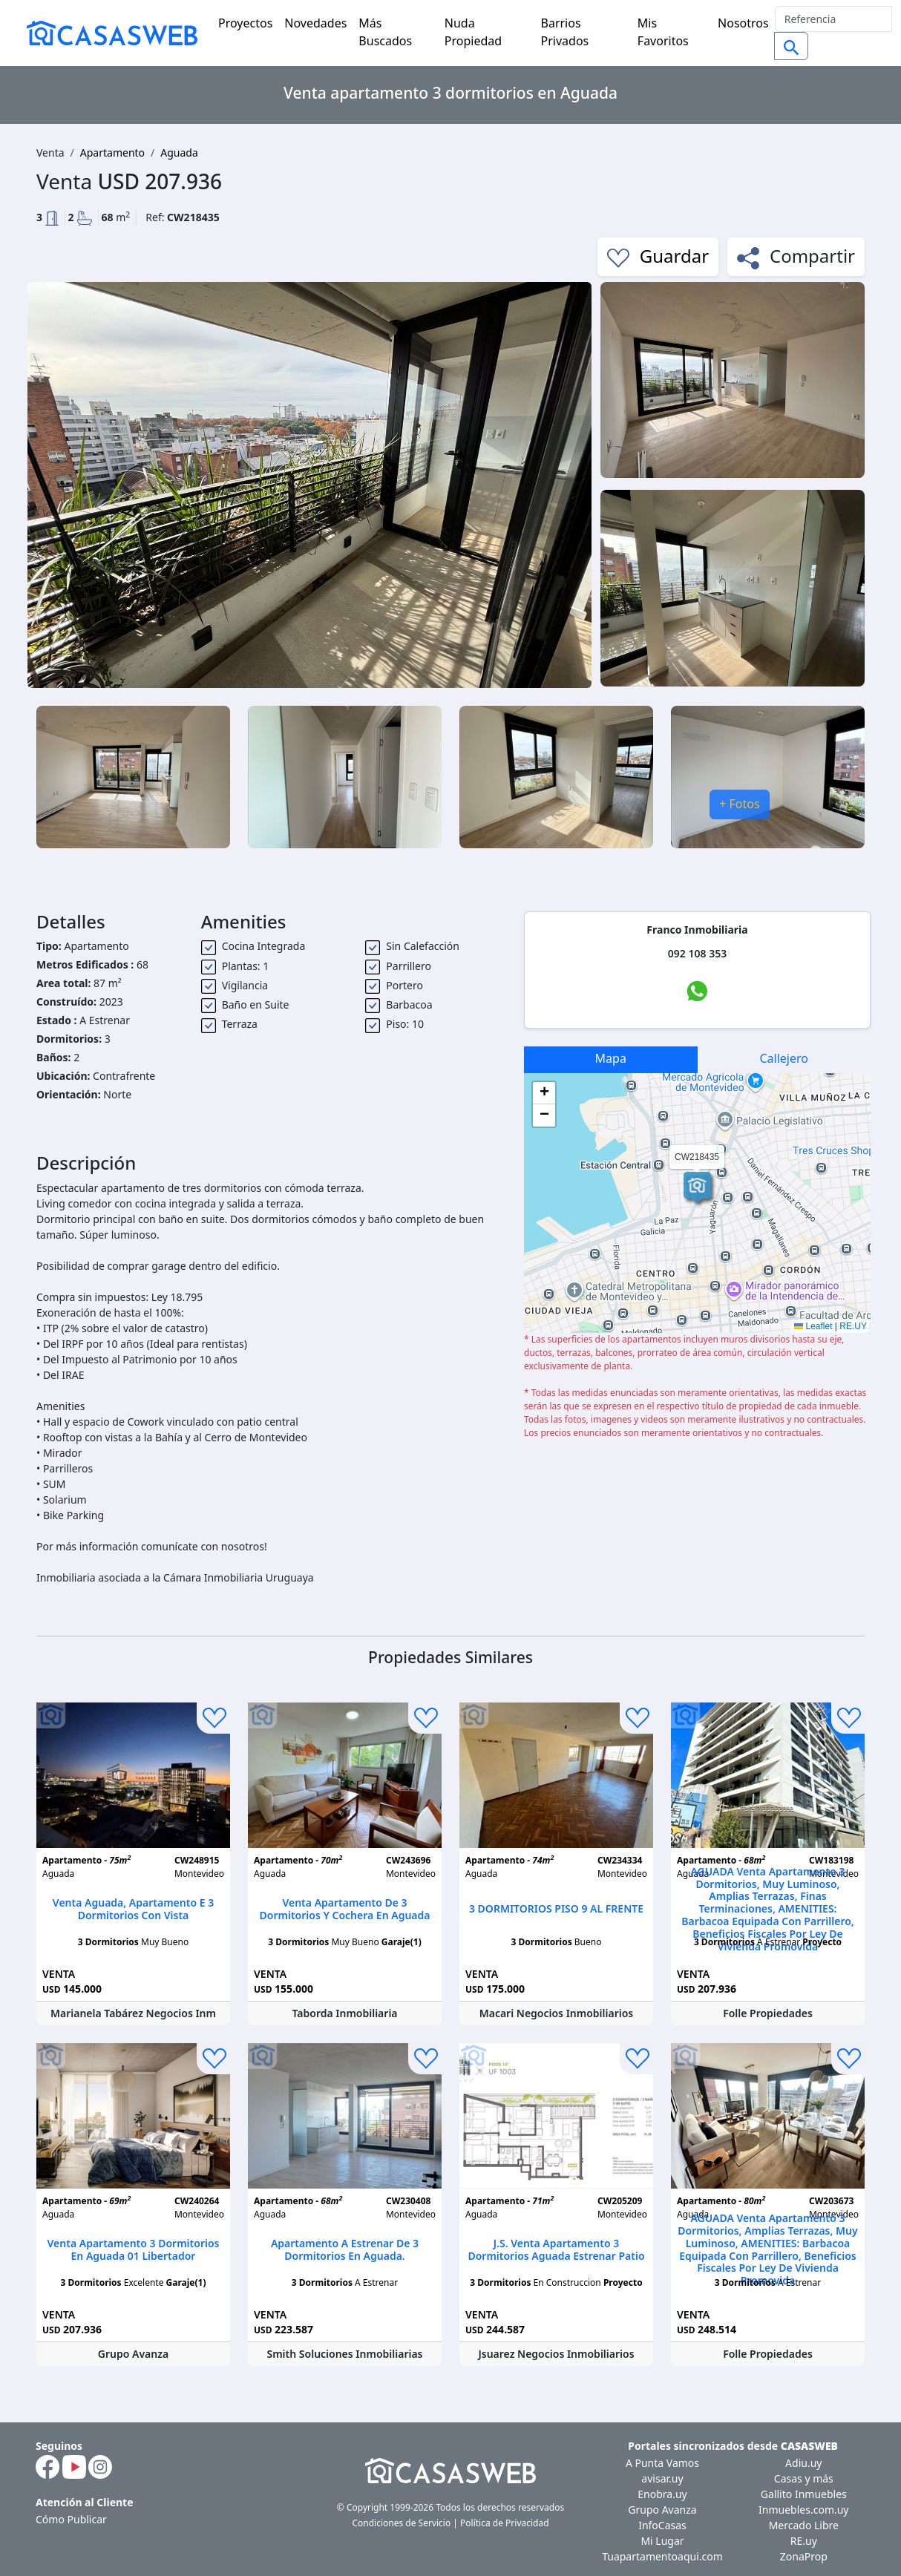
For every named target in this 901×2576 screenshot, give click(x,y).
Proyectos (245, 23)
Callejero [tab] (784, 1058)
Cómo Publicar (71, 2519)
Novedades (315, 23)
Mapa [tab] (610, 1058)
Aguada (179, 152)
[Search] (833, 19)
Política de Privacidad (504, 2523)
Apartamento (112, 152)
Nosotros (743, 23)
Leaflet (813, 1326)
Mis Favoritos (663, 32)
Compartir (796, 256)
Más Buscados (385, 32)
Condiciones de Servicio (401, 2523)
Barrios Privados (565, 32)
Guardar (658, 256)
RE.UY (853, 1326)
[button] (697, 1187)
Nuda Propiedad (473, 32)
